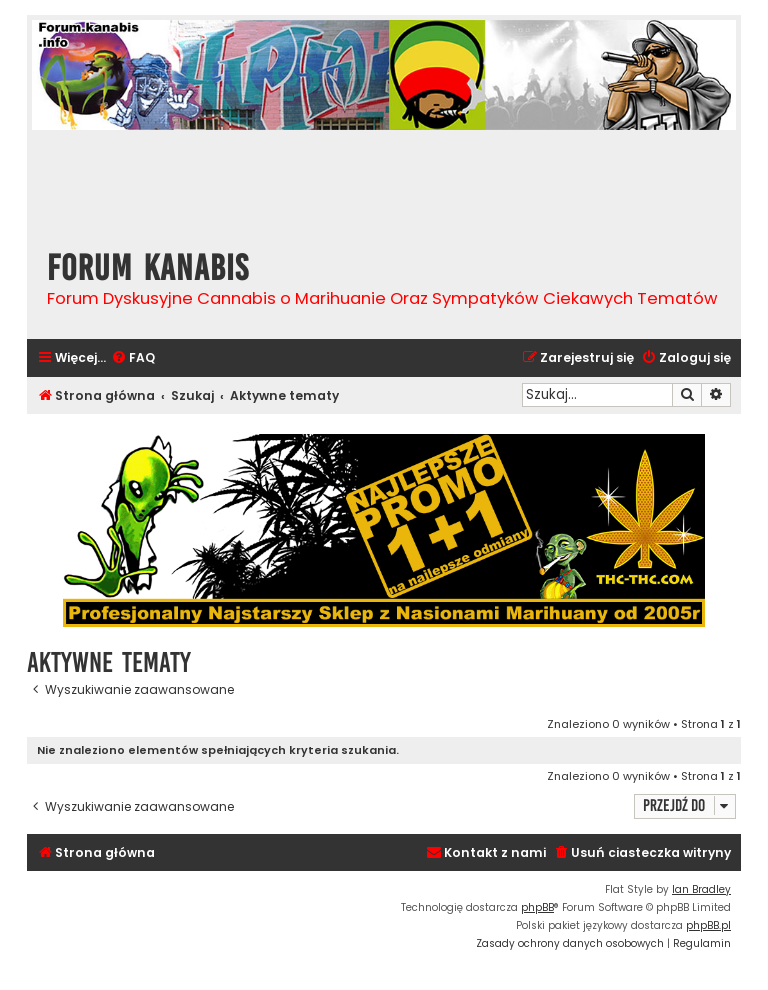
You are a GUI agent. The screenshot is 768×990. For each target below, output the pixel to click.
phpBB (537, 907)
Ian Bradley (701, 889)
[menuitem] (133, 358)
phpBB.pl (708, 925)
